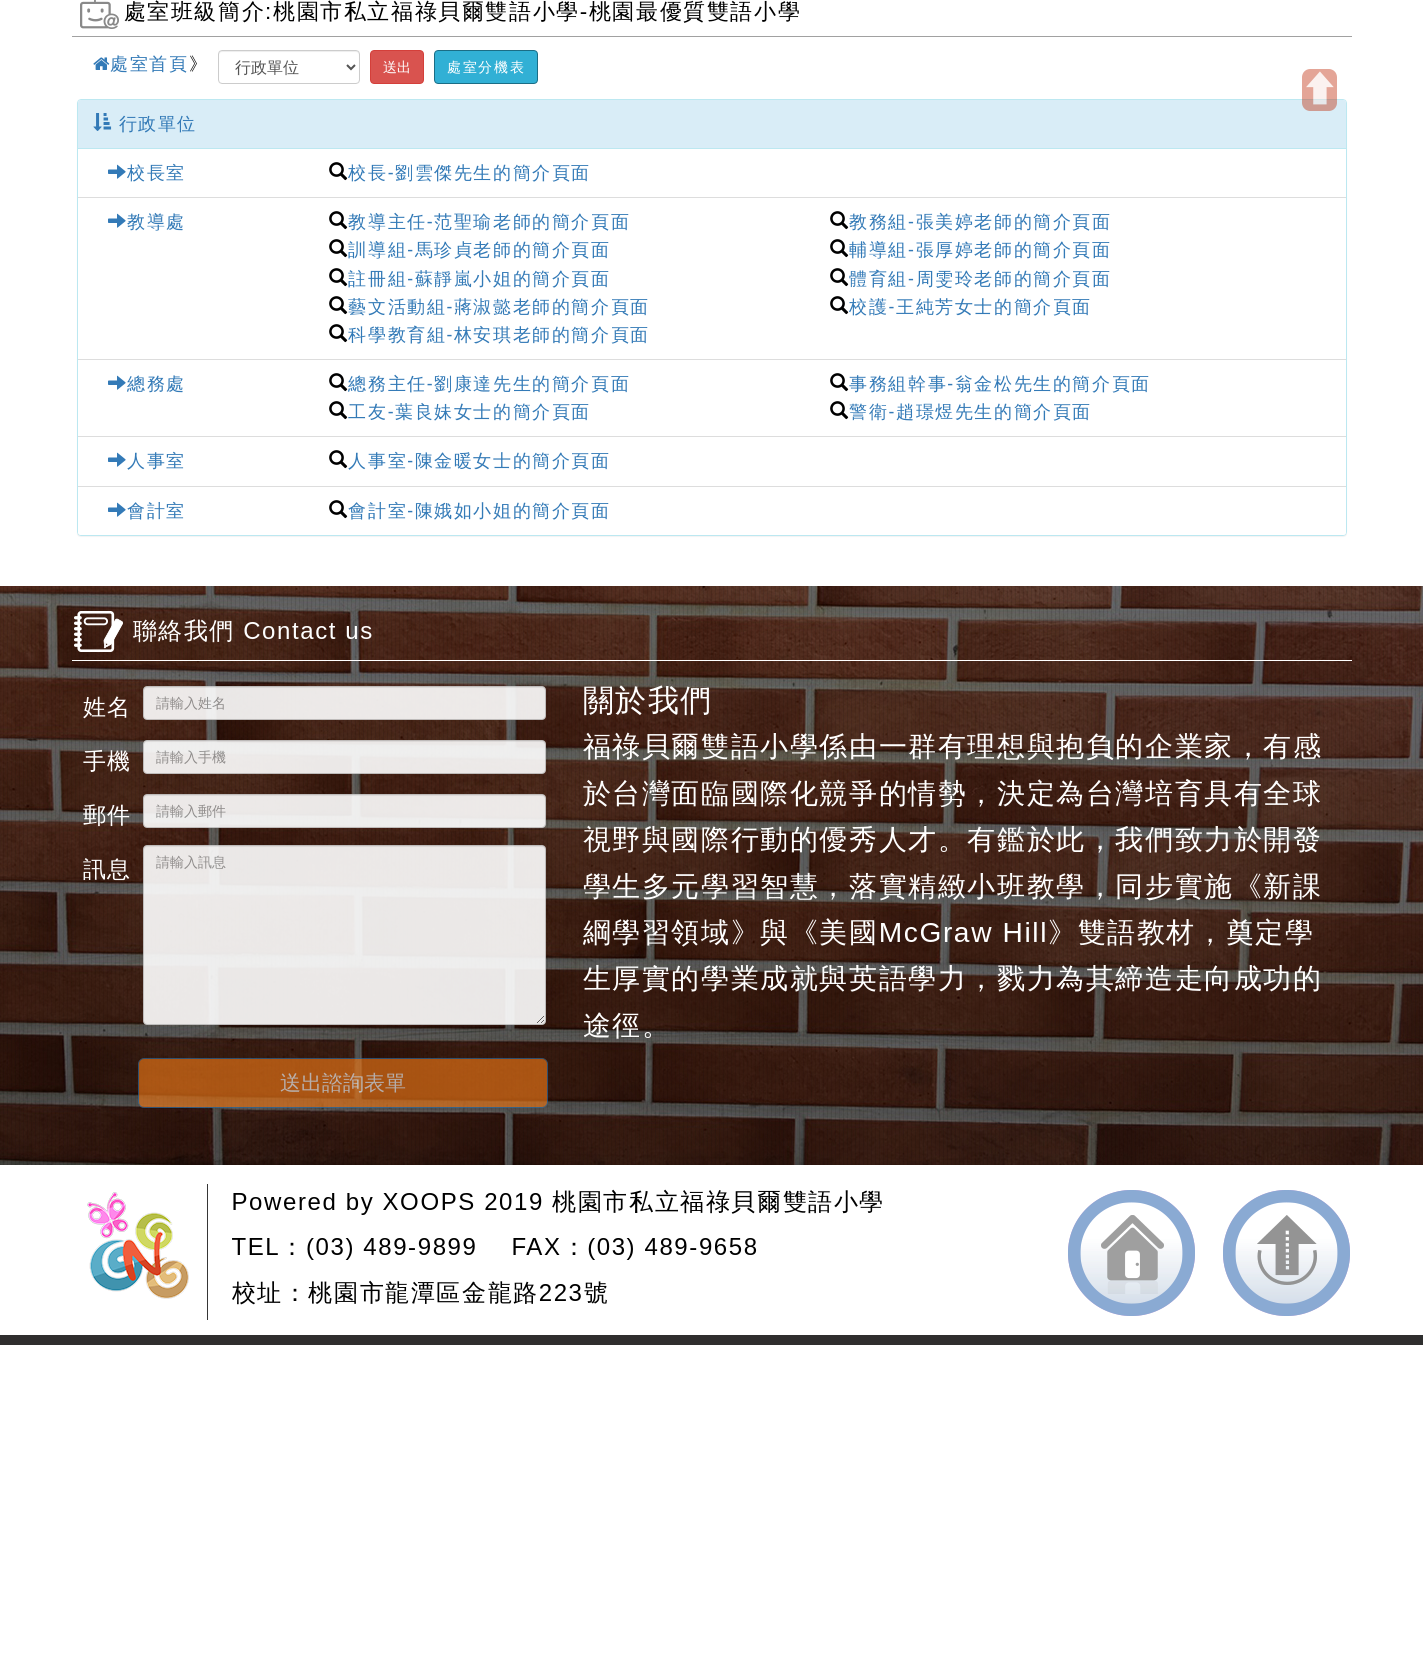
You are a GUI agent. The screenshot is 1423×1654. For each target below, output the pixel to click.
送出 (397, 67)
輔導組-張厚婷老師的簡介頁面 (980, 250)
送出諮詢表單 (343, 1082)
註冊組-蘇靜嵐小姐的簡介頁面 (479, 279)
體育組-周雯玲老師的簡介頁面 (980, 279)
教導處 (147, 222)
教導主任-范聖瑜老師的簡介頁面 (489, 222)
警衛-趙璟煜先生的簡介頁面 (970, 412)
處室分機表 (486, 67)
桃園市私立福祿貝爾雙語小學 (718, 1201)
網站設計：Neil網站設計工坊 (145, 1252)
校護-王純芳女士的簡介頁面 (970, 307)
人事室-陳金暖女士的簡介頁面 (479, 461)
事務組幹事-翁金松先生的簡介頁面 (999, 384)
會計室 (147, 511)
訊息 (105, 868)
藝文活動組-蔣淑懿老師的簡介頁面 (498, 307)
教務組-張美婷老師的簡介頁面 (980, 222)
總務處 (147, 384)
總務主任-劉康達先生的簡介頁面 (489, 384)
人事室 (147, 461)
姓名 (105, 706)
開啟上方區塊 (1319, 90)
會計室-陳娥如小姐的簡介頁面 (479, 511)
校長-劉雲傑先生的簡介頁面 (469, 173)
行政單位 (145, 124)
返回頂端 (1286, 1253)
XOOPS (429, 1201)
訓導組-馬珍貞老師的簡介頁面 (479, 250)
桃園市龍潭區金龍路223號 (458, 1292)
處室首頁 (141, 64)
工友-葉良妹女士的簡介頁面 (469, 412)
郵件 (105, 814)
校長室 (147, 173)
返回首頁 (1131, 1253)
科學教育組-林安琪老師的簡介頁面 (498, 335)
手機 (105, 760)
